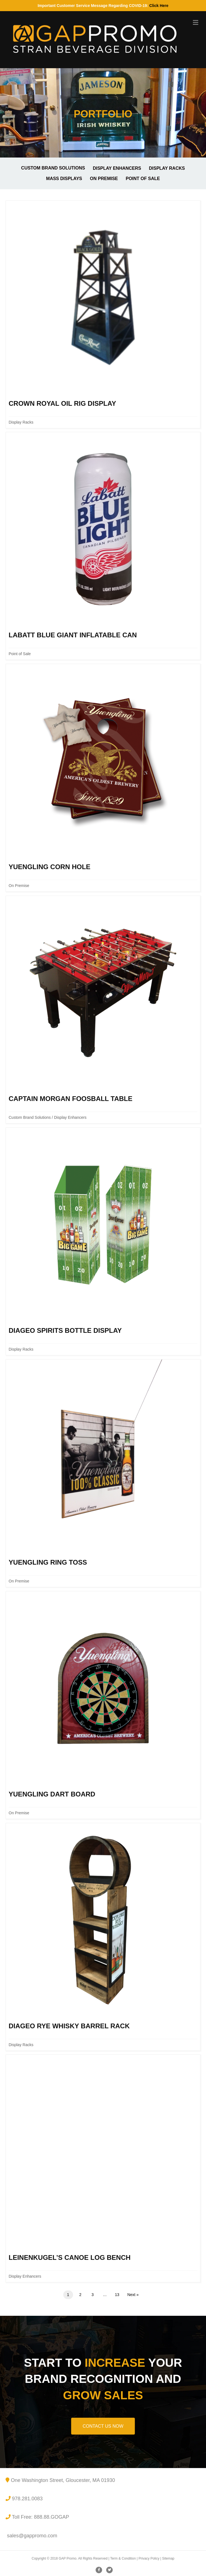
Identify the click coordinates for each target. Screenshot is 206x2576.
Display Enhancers (117, 168)
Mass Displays (64, 178)
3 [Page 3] (92, 2294)
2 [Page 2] (80, 2294)
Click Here (158, 5)
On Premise (104, 178)
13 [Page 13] (117, 2294)
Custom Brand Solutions (53, 168)
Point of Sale (143, 178)
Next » (133, 2294)
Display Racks (167, 168)
